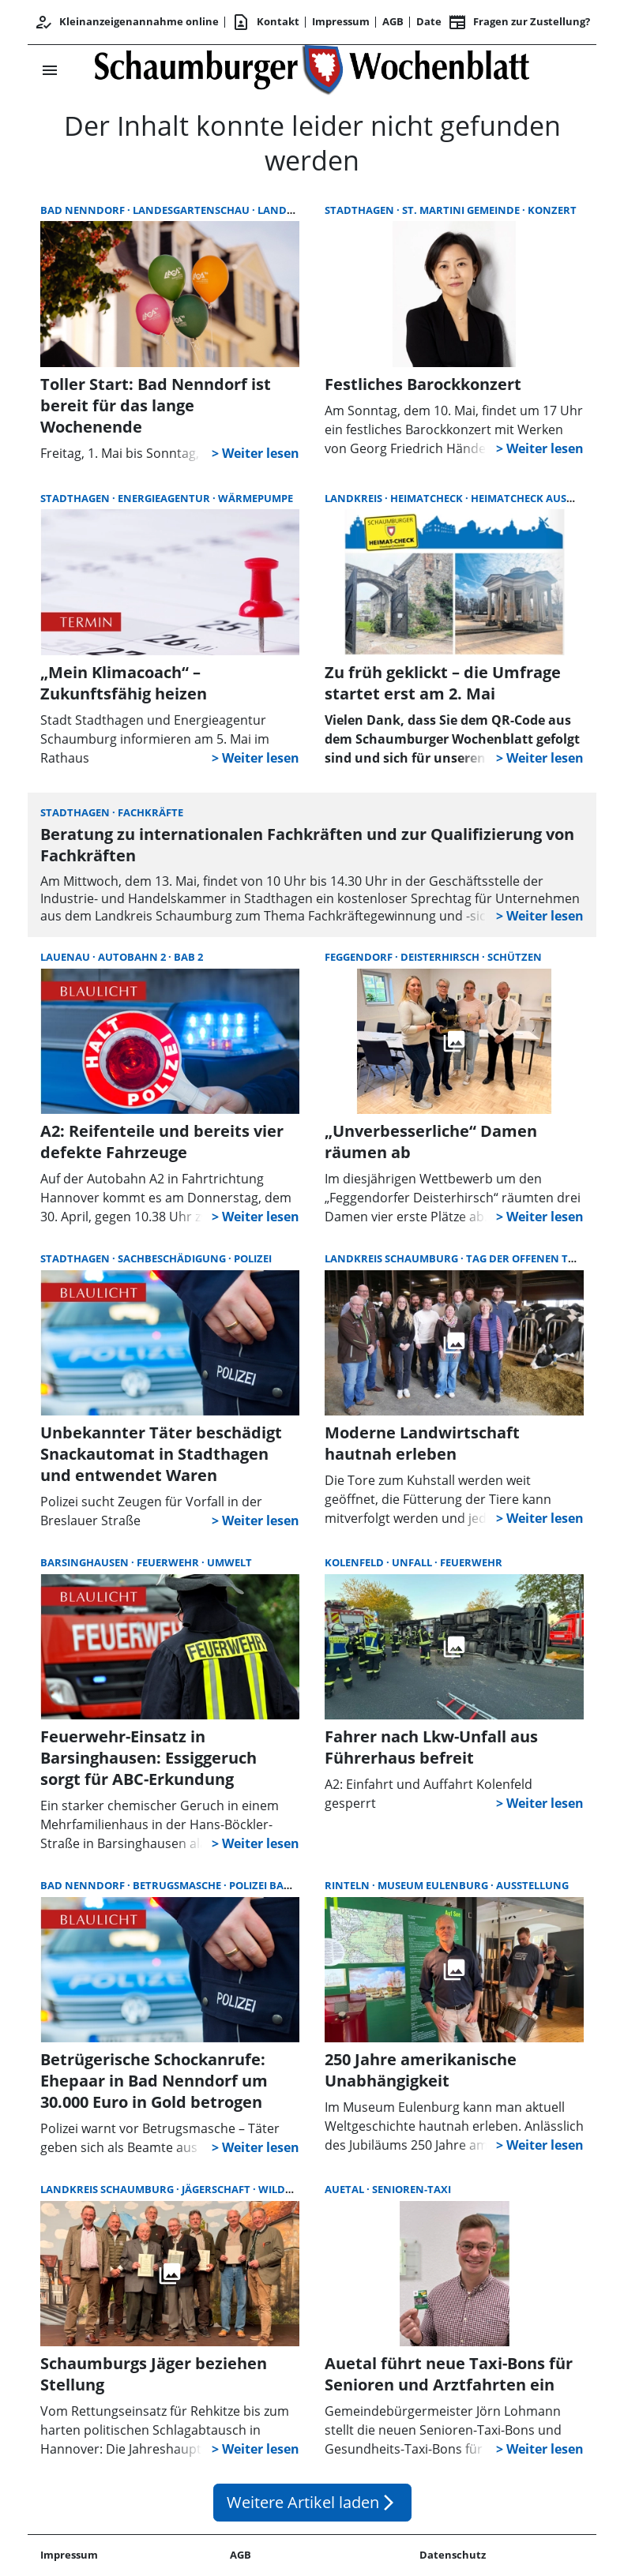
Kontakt (265, 22)
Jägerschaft (217, 2189)
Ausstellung (532, 1885)
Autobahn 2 (133, 957)
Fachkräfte (150, 812)
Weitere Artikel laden (312, 2502)
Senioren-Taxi (411, 2189)
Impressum (341, 21)
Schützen (514, 957)
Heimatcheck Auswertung (545, 498)
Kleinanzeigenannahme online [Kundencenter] (126, 22)
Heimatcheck (427, 498)
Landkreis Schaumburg (392, 1258)
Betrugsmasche (178, 1885)
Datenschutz (452, 2555)
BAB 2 (188, 957)
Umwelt (229, 1562)
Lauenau (66, 957)
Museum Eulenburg (434, 1885)
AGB (393, 21)
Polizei (253, 1258)
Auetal (346, 2189)
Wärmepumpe (255, 498)
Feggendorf (360, 957)
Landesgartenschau (192, 210)
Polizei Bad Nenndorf (291, 1885)
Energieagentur (165, 498)
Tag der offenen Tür (525, 1258)
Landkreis (355, 498)
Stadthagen (361, 210)
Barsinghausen (85, 1562)
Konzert (552, 210)
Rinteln (348, 1885)
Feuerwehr (169, 1562)
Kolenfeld (355, 1562)
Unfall (413, 1562)
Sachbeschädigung (173, 1258)
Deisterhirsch (441, 957)
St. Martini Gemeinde (462, 210)
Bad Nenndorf (83, 210)
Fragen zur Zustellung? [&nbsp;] (519, 22)
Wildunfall (291, 2189)
